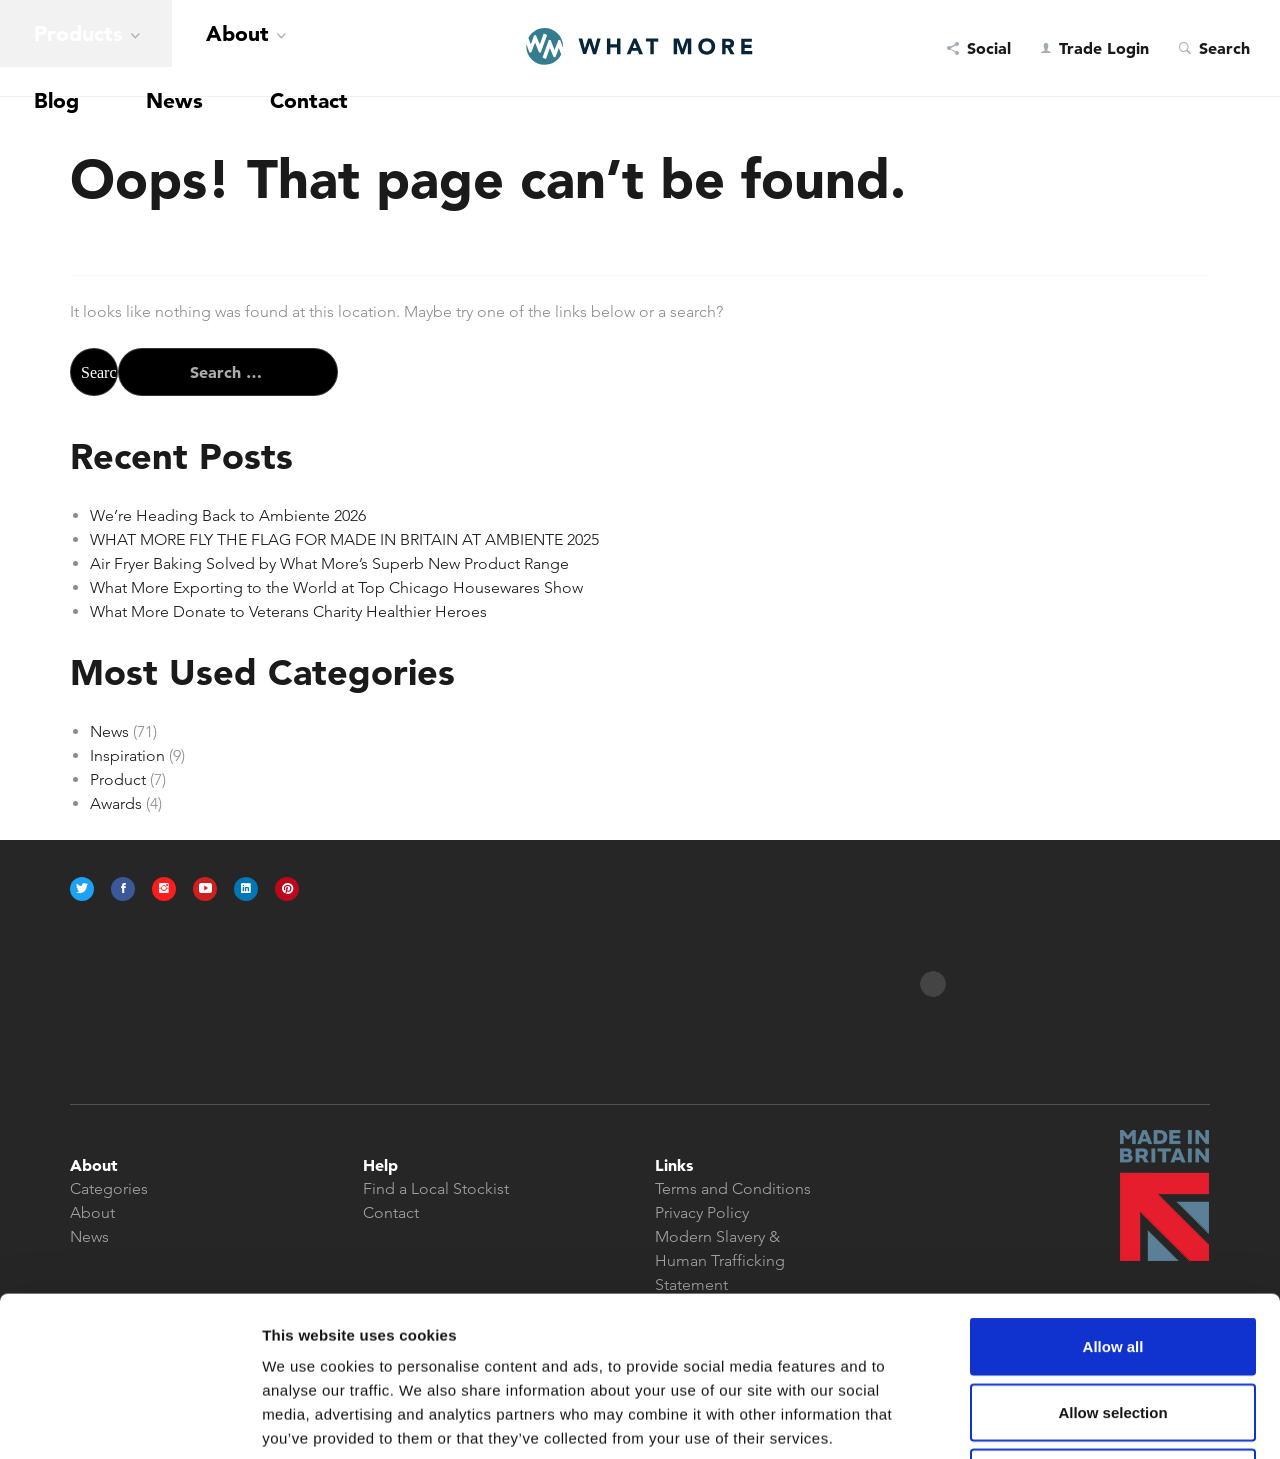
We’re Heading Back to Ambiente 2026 (228, 515)
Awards (116, 803)
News (259, 48)
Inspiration (127, 755)
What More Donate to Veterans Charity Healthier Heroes (288, 611)
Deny (1113, 1327)
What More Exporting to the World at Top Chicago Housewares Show (336, 587)
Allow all (1113, 1196)
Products (42, 48)
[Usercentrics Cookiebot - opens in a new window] (129, 1420)
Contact (326, 48)
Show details (1049, 1419)
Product (118, 779)
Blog (205, 48)
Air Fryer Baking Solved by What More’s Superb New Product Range (329, 563)
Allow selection (1112, 1262)
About (132, 48)
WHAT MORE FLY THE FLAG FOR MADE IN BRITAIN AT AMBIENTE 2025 (344, 539)
